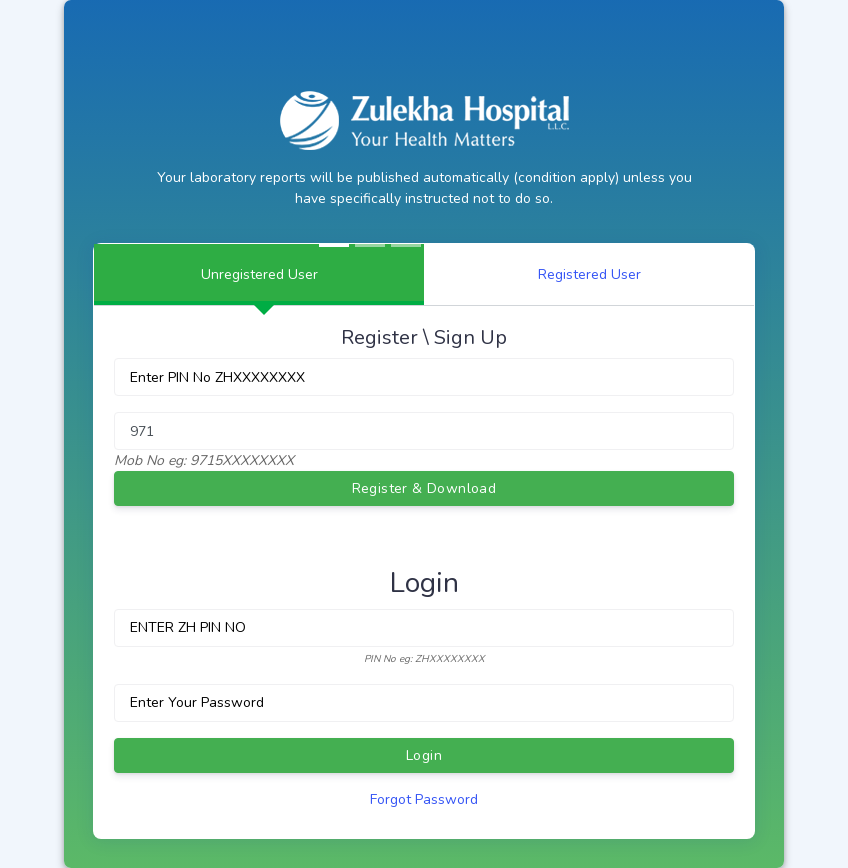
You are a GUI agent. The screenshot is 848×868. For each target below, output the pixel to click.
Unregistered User (259, 274)
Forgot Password (424, 799)
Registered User (589, 274)
